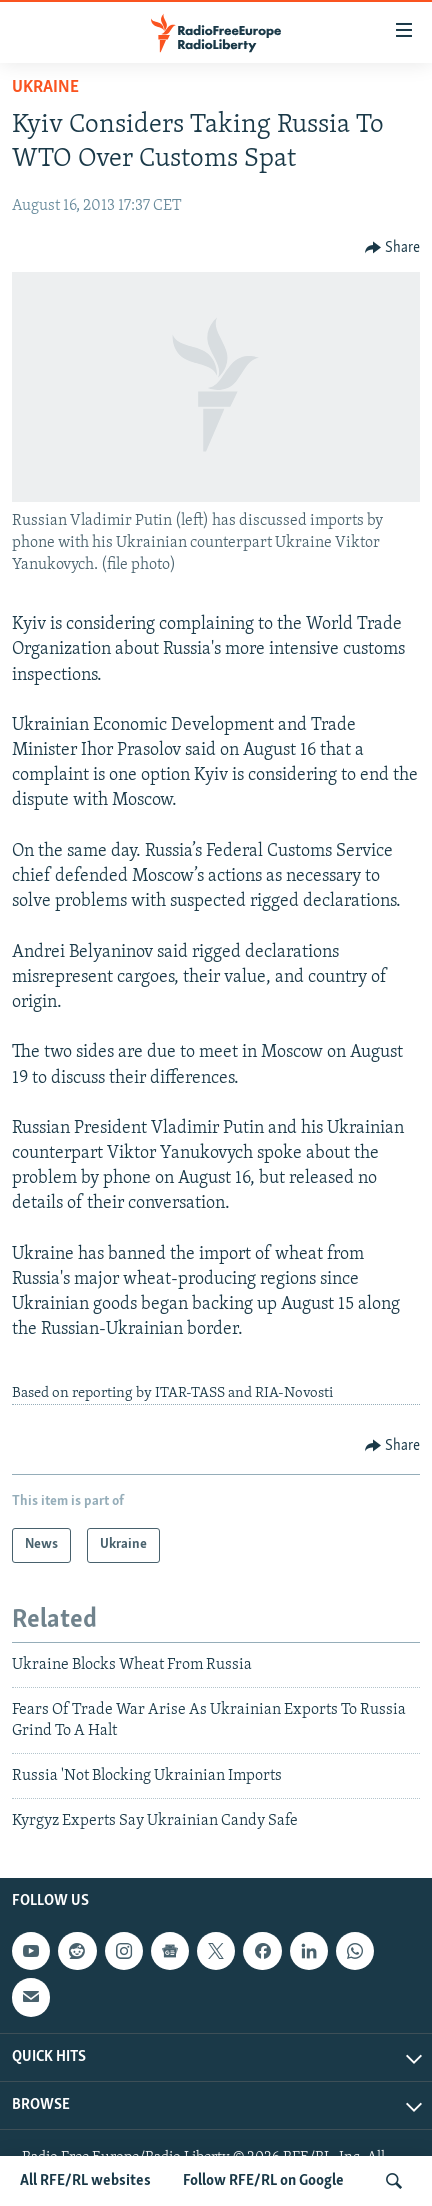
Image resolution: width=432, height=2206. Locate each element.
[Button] (393, 248)
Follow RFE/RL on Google (263, 2181)
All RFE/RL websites (85, 2181)
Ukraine (45, 87)
